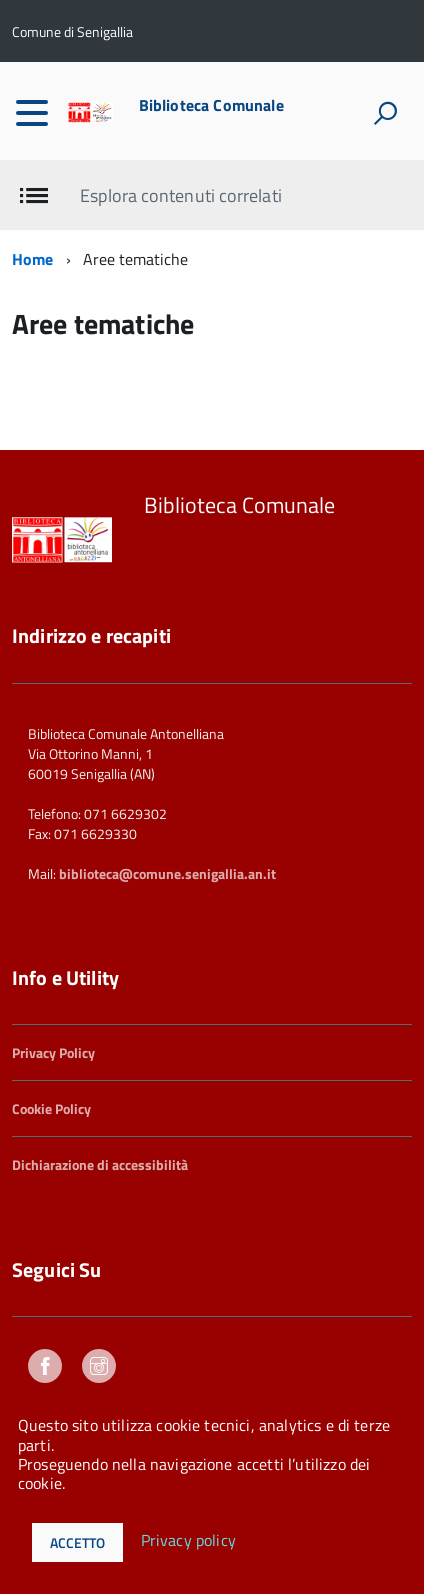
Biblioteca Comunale (211, 105)
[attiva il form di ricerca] (385, 113)
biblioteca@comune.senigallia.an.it (167, 873)
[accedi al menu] (32, 113)
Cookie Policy (51, 1108)
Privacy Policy (53, 1052)
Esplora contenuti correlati (180, 195)
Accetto (77, 1542)
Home (33, 259)
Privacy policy (188, 1541)
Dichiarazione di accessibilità (100, 1164)
